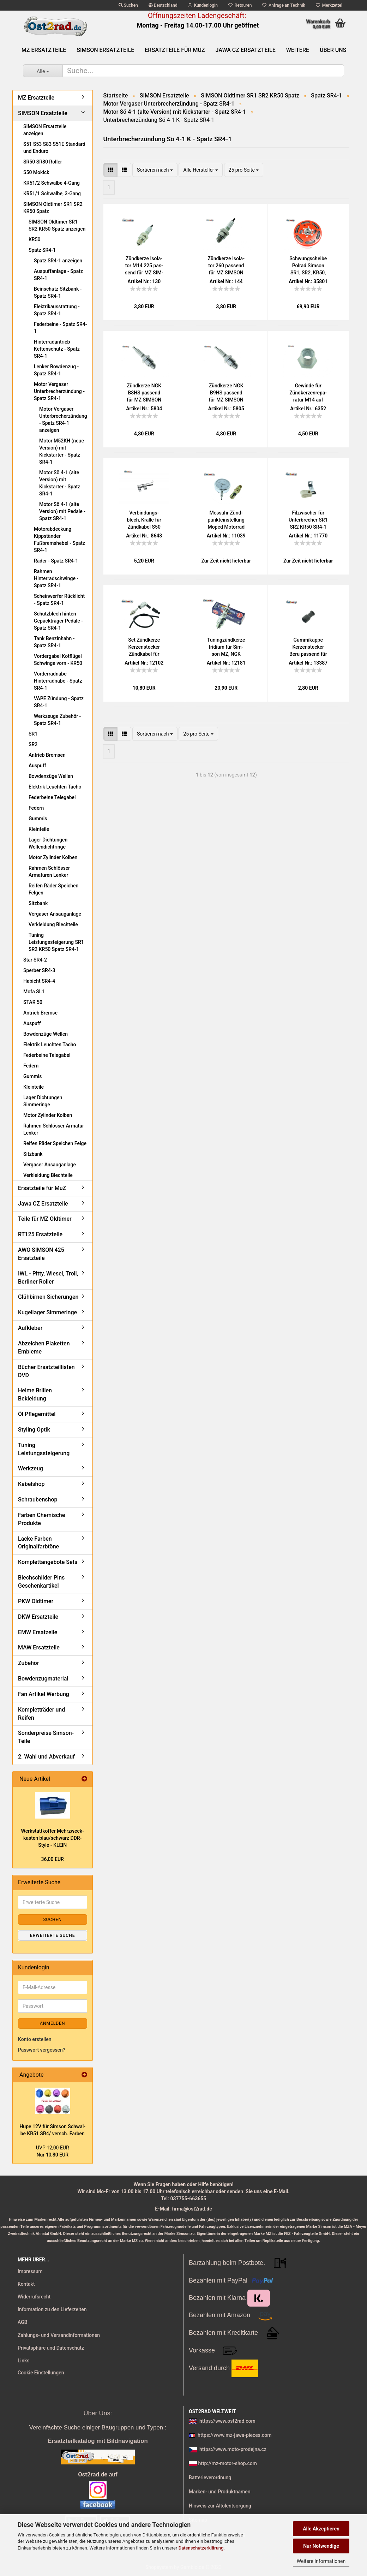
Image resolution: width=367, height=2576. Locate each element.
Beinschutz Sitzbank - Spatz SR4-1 (58, 292)
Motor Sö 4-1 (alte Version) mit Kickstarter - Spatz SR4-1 (59, 483)
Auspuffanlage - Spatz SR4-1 (58, 274)
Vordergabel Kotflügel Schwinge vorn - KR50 (58, 659)
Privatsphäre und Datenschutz (51, 2348)
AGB (23, 2322)
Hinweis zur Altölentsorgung (220, 2506)
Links (23, 2360)
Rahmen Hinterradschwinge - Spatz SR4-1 (56, 578)
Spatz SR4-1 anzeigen (58, 260)
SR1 (33, 734)
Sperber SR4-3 (39, 970)
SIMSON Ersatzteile (105, 50)
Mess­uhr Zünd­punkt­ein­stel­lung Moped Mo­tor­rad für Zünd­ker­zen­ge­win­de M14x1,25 (226, 520)
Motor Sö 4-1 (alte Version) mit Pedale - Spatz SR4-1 (62, 511)
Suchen (128, 5)
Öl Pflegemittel (36, 1414)
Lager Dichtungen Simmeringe (42, 1101)
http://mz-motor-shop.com (227, 2463)
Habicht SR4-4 (39, 981)
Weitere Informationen (321, 2561)
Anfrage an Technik (283, 5)
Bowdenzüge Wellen (51, 776)
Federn (36, 808)
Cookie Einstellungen (41, 2372)
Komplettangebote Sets (47, 1562)
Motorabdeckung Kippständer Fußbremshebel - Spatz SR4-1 (59, 539)
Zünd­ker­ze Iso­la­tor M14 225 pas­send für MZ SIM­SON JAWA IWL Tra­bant (144, 266)
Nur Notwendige (321, 2546)
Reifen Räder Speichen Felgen (53, 889)
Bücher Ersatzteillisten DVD (46, 1371)
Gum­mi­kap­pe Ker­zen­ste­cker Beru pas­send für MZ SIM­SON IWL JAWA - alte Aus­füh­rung (308, 647)
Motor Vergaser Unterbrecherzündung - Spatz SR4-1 (59, 391)
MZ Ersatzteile (44, 50)
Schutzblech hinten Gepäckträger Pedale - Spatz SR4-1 (58, 621)
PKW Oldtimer (35, 1601)
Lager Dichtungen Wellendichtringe (48, 843)
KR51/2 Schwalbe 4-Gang (51, 183)
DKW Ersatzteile (38, 1616)
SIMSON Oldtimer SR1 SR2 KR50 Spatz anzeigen (57, 225)
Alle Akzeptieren (321, 2529)
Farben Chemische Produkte (41, 1519)
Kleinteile (39, 829)
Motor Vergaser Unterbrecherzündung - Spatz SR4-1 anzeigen (63, 419)
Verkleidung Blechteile (53, 924)
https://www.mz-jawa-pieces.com (234, 2435)
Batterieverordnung (210, 2477)
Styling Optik (34, 1429)
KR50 (35, 239)
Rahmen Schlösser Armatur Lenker (53, 1129)
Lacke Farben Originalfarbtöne (38, 1542)
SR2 (33, 744)
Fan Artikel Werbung (43, 1694)
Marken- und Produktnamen (220, 2491)
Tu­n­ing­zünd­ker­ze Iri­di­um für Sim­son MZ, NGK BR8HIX (226, 647)
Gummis (38, 818)
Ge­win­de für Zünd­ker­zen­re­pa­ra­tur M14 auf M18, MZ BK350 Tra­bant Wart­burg (308, 393)
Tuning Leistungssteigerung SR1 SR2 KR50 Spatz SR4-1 (56, 942)
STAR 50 (32, 1002)
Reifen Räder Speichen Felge (54, 1143)
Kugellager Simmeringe (47, 1312)
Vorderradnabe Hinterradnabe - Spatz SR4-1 (58, 681)
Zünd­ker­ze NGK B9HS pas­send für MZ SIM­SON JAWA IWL (226, 393)
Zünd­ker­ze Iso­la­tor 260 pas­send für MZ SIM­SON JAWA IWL (226, 266)
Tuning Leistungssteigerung (44, 1449)
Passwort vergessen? (41, 2050)
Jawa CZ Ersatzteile (246, 50)
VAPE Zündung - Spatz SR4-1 (59, 702)
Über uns (333, 50)
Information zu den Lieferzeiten (52, 2309)
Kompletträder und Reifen (41, 1713)
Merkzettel (329, 5)
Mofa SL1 (33, 991)
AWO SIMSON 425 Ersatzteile (41, 1254)
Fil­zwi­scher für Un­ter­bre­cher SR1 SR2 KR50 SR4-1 (308, 520)
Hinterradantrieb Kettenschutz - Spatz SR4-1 (57, 349)
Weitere (297, 50)
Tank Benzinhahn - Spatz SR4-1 (54, 642)
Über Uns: (97, 2413)
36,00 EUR (52, 1859)
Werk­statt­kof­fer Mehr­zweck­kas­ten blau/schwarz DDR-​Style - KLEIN (52, 1838)
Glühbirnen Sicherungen (48, 1296)
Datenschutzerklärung (201, 2548)
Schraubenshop (38, 1499)
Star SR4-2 (35, 960)
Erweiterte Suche (52, 1935)
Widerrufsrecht (34, 2297)
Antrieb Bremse (40, 1013)
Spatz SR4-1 (42, 250)
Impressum (30, 2271)
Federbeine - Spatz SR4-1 (60, 327)
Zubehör (28, 1663)
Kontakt (26, 2284)
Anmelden (52, 2023)
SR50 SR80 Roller (42, 162)
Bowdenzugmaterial (43, 1678)
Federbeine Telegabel (52, 797)
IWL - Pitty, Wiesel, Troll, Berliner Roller (48, 1277)
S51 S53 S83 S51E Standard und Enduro (54, 147)
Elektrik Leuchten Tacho (55, 787)
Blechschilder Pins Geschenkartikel (41, 1581)
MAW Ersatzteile (39, 1647)
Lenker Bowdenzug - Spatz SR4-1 (56, 370)
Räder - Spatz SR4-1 (56, 561)
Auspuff (37, 765)
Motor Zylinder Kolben (53, 857)
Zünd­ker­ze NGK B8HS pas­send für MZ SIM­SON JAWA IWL (144, 393)
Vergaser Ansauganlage (55, 914)
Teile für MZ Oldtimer (45, 1218)
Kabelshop (31, 1484)
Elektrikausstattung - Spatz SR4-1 (57, 310)
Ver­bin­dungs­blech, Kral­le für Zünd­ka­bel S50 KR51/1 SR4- (144, 520)
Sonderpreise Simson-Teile (46, 1737)
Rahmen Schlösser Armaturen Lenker (49, 871)
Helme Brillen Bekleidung (35, 1394)
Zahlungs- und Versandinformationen (59, 2335)
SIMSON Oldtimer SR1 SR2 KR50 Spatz (53, 207)
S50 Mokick (36, 172)
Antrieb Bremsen (47, 755)
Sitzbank (38, 903)
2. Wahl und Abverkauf (46, 1756)
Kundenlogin (203, 5)
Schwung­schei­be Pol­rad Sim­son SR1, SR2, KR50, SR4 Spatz (308, 266)
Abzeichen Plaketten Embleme (44, 1347)
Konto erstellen (35, 2039)
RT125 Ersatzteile (40, 1234)
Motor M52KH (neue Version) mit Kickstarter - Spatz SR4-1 (61, 451)
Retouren (240, 5)
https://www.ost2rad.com (227, 2421)
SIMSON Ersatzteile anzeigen (44, 130)
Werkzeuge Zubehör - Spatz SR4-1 (57, 719)
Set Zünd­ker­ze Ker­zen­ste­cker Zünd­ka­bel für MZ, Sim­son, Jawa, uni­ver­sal (144, 647)
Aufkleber (30, 1328)
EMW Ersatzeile (37, 1632)
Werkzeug (30, 1468)
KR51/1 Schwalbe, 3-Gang (52, 193)
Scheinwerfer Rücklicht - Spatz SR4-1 (59, 599)
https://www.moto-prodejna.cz (232, 2449)
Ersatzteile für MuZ (175, 50)
